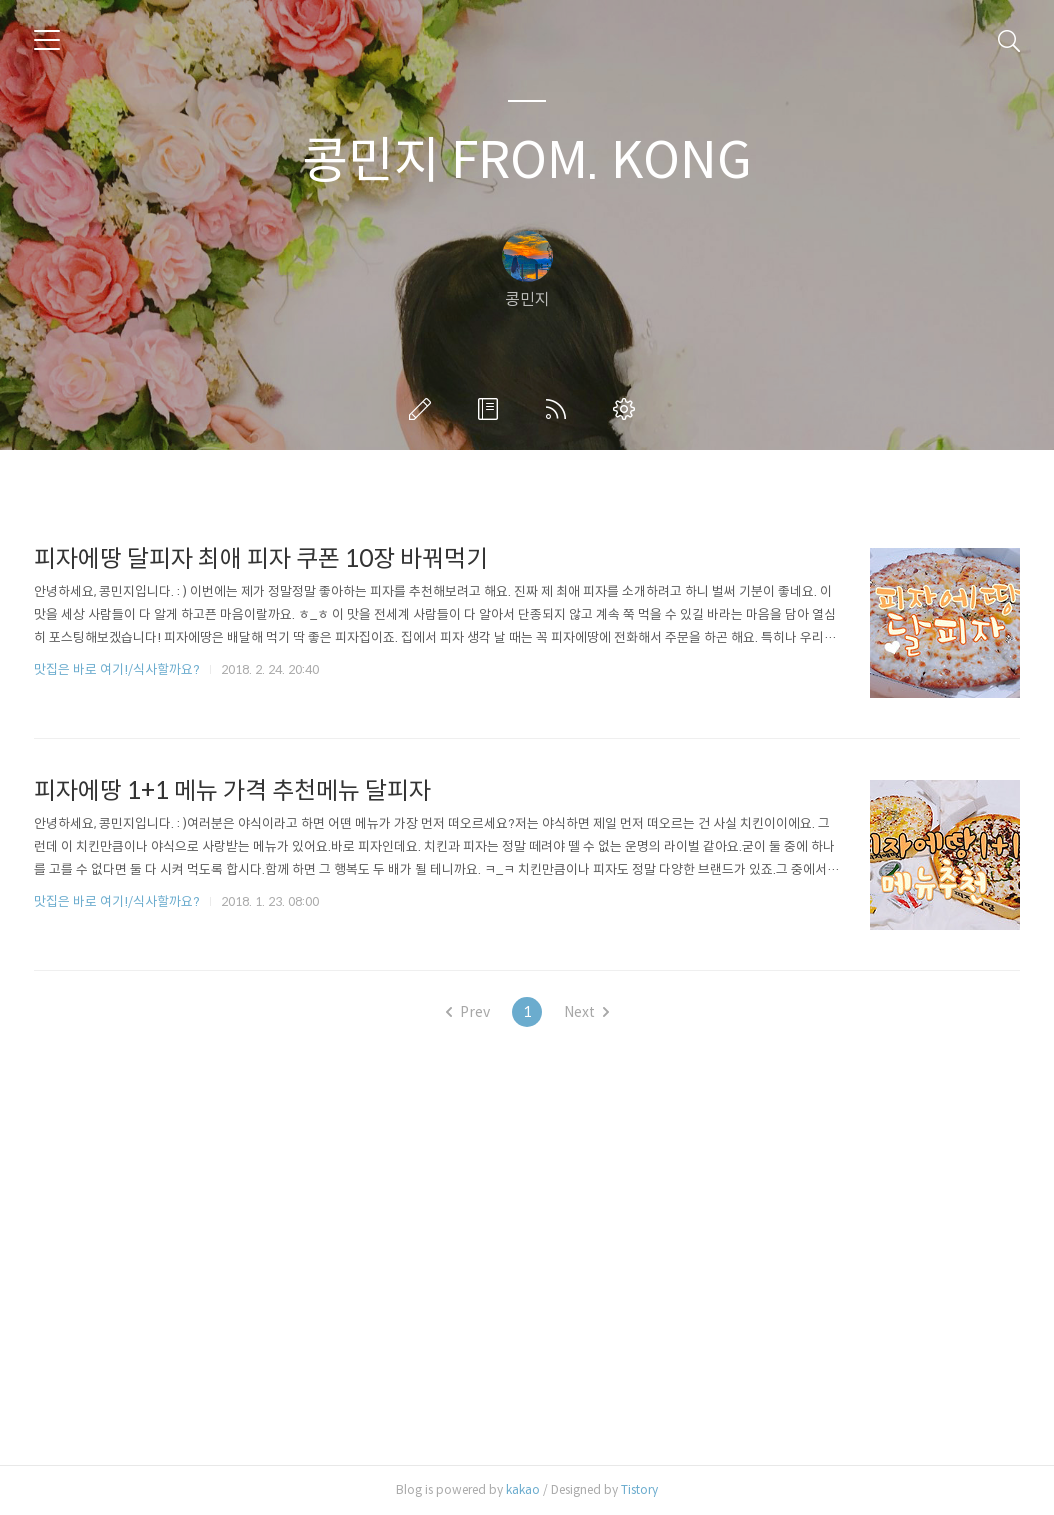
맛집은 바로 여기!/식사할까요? (117, 669)
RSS (560, 409)
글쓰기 (424, 409)
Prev (468, 1012)
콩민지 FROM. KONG (527, 160)
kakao (523, 1489)
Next (586, 1012)
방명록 (492, 409)
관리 (628, 409)
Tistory (639, 1489)
